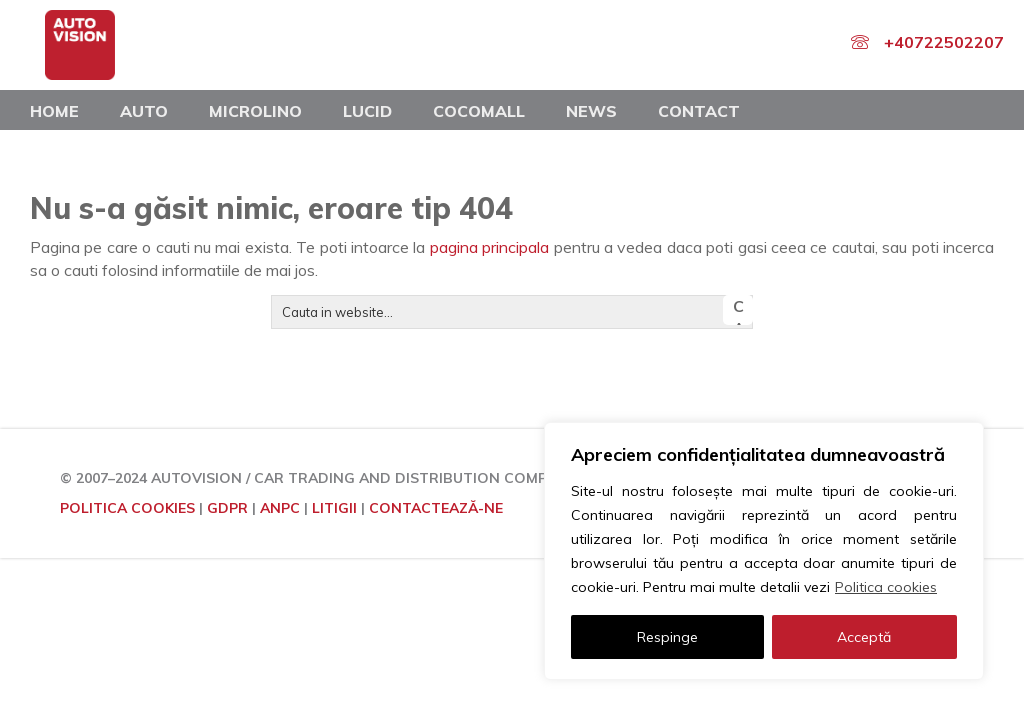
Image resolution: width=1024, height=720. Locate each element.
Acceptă (864, 637)
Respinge (667, 637)
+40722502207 (944, 42)
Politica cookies (886, 587)
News (591, 111)
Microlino (255, 111)
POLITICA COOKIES (127, 508)
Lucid (367, 111)
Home (54, 111)
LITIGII (334, 508)
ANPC (280, 508)
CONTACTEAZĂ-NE (436, 508)
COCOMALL (479, 111)
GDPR (227, 508)
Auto (144, 111)
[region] (764, 551)
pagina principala (489, 247)
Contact (699, 111)
